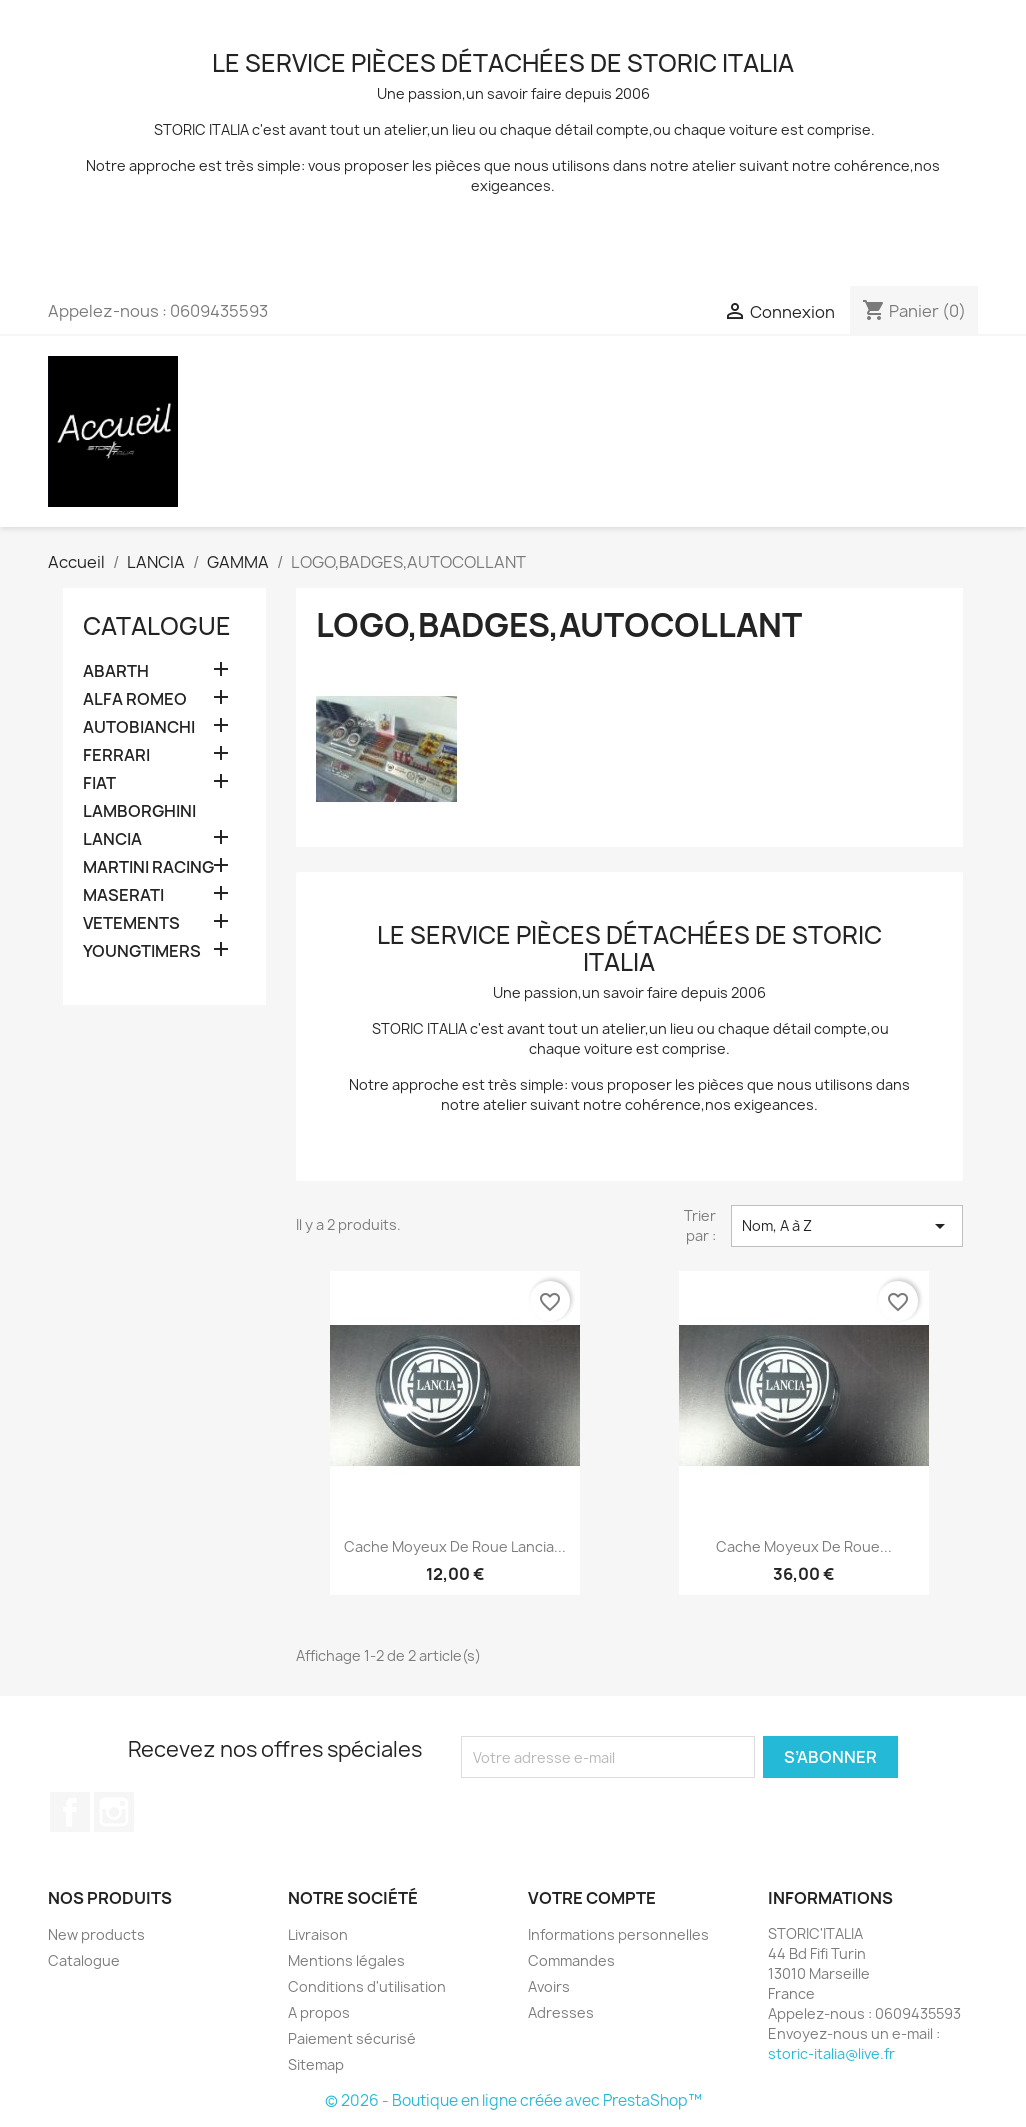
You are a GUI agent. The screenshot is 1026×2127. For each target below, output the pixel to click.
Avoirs (549, 1986)
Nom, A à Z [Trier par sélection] (847, 1226)
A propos (319, 2012)
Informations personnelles (618, 1934)
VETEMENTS (131, 923)
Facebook (70, 1812)
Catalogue (157, 626)
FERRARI (116, 755)
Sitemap (316, 2064)
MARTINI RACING (148, 867)
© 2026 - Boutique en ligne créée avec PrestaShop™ (513, 2100)
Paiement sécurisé (352, 2038)
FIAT (99, 783)
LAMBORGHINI (139, 811)
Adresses (561, 2012)
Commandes (571, 1960)
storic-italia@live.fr (831, 2053)
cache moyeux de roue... (804, 1546)
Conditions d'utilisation (367, 1986)
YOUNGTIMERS (142, 951)
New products (96, 1934)
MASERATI (123, 895)
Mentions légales (346, 1960)
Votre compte (592, 1898)
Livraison (318, 1934)
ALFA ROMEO (135, 699)
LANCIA (112, 839)
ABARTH (116, 671)
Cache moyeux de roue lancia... (455, 1546)
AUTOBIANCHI (139, 727)
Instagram (114, 1812)
